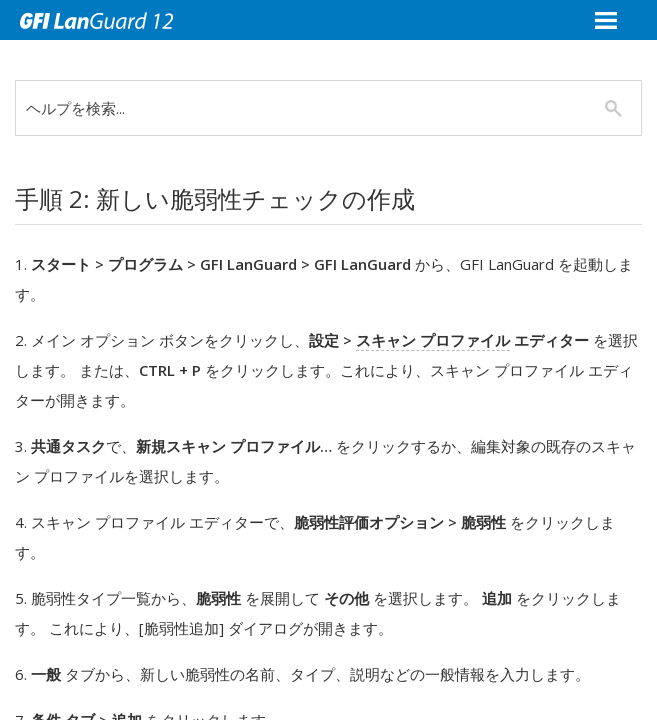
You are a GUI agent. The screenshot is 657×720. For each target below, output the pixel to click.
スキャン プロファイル (433, 340)
